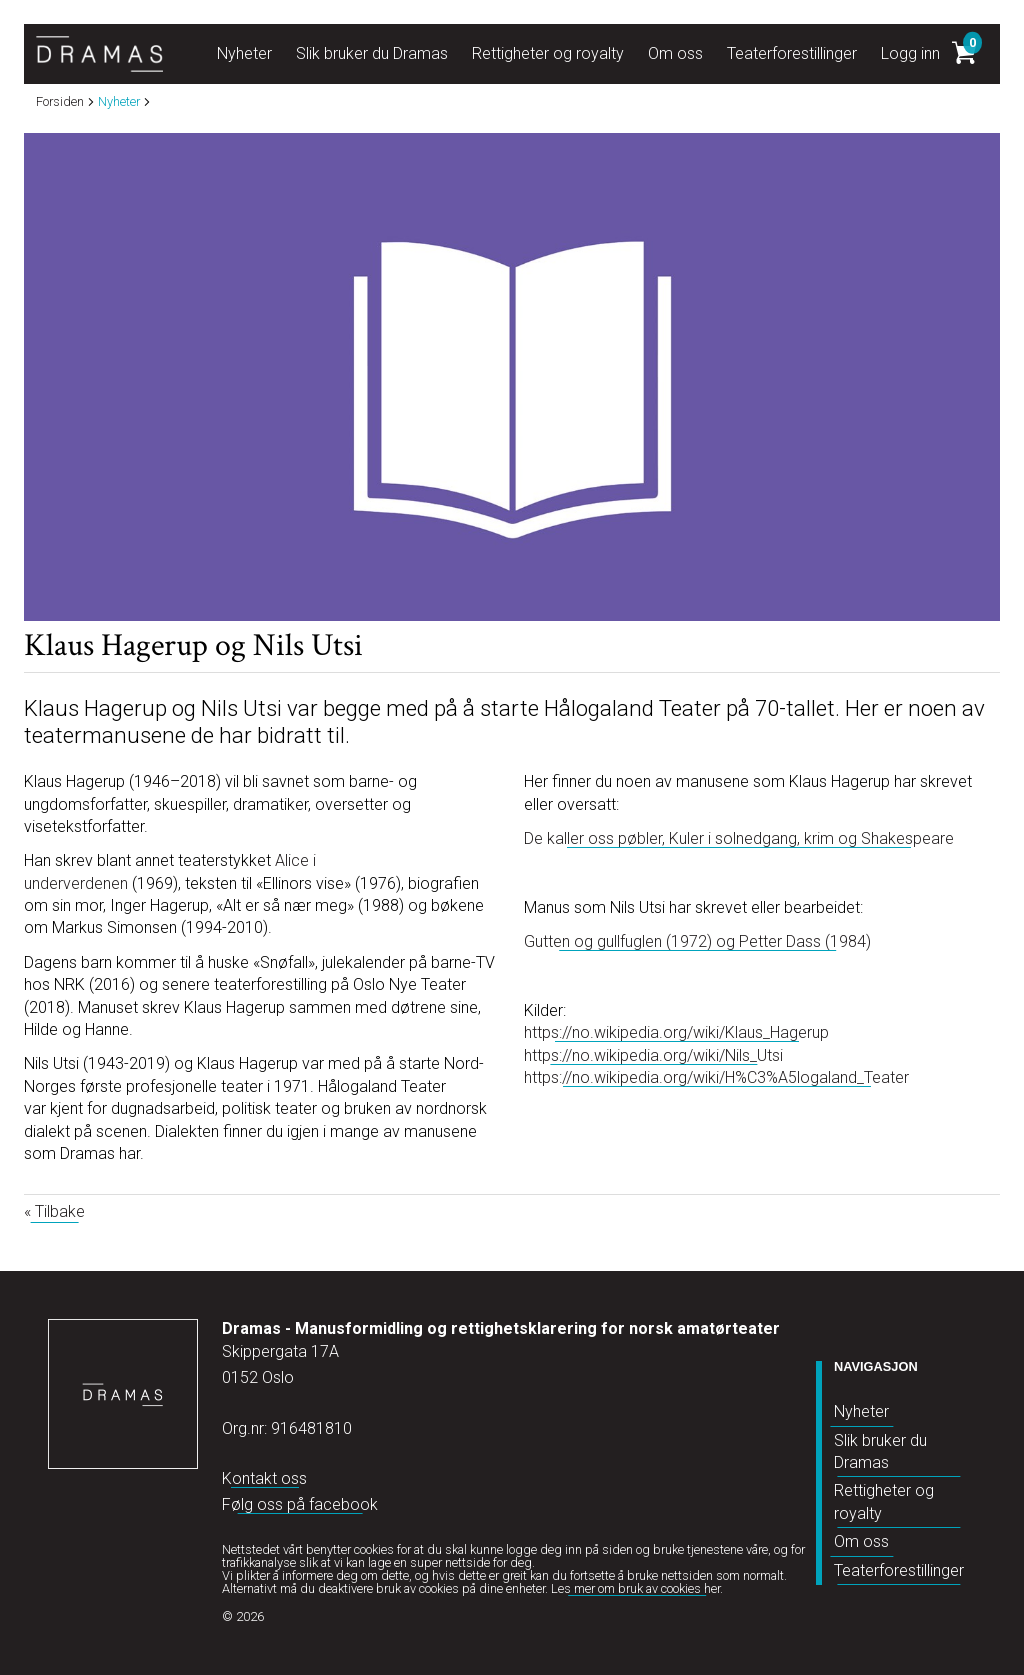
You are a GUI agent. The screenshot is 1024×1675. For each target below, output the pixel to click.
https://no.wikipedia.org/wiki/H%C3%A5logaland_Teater (716, 1077)
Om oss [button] (675, 53)
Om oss (861, 1541)
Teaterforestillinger (899, 1570)
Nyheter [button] (244, 53)
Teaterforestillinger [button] (792, 53)
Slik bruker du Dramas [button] (372, 53)
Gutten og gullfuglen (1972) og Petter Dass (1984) (697, 941)
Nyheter (861, 1411)
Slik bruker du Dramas (880, 1451)
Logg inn (910, 53)
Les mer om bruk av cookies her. (637, 1588)
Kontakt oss (264, 1478)
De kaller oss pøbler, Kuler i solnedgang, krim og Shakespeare (739, 838)
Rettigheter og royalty (884, 1501)
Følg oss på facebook (300, 1504)
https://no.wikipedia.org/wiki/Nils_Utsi (653, 1055)
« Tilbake (54, 1211)
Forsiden (60, 102)
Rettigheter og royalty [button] (548, 53)
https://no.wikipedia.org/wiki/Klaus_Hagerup (676, 1032)
